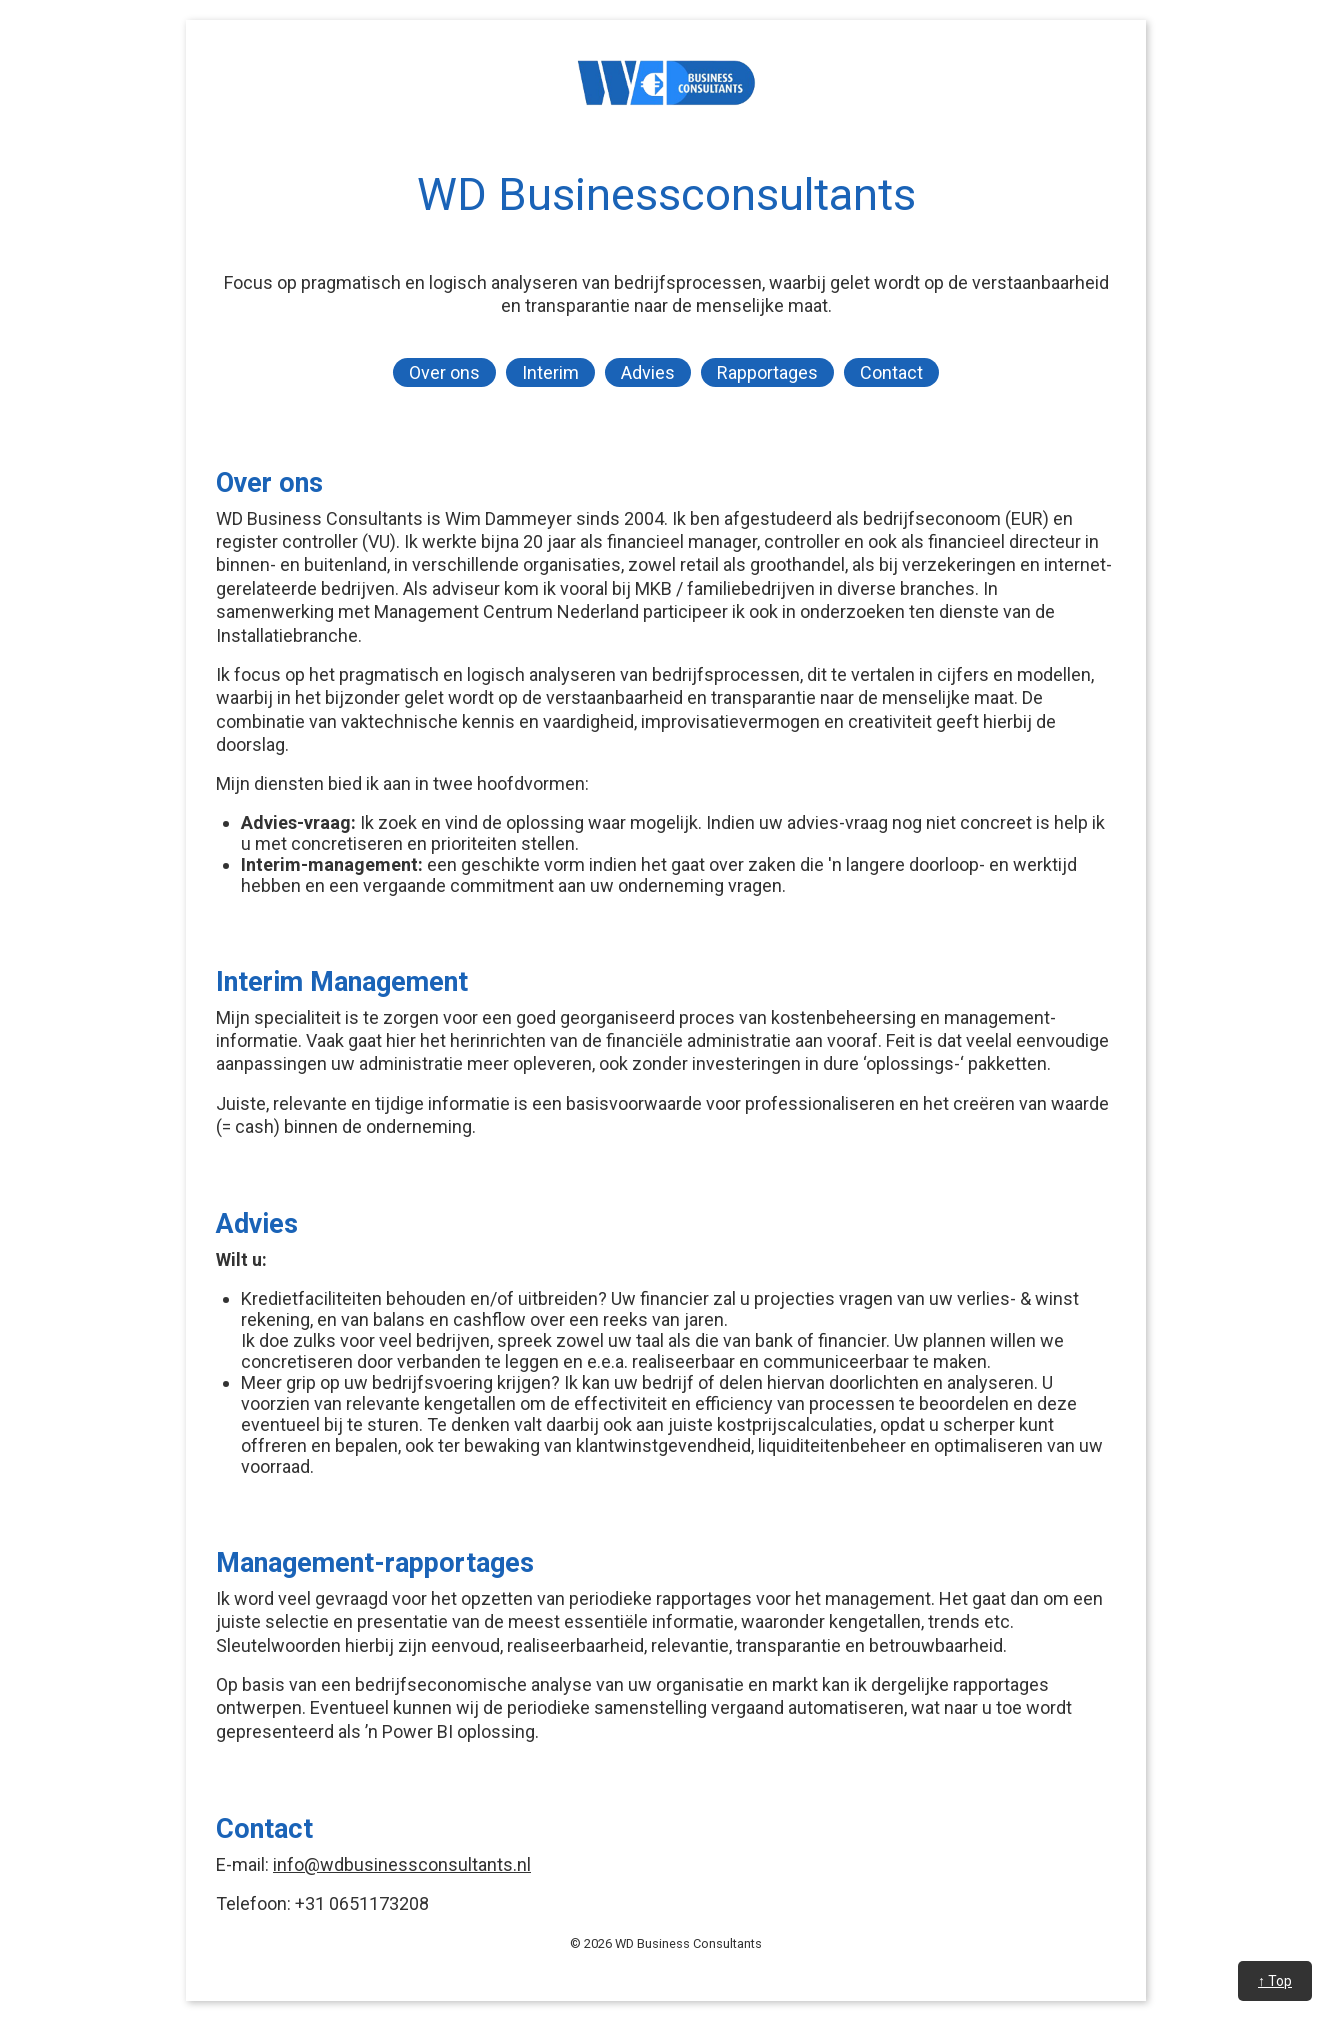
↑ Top (1275, 1981)
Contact (891, 372)
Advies (648, 372)
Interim (550, 372)
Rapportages (767, 372)
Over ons (444, 372)
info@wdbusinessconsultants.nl (402, 1864)
